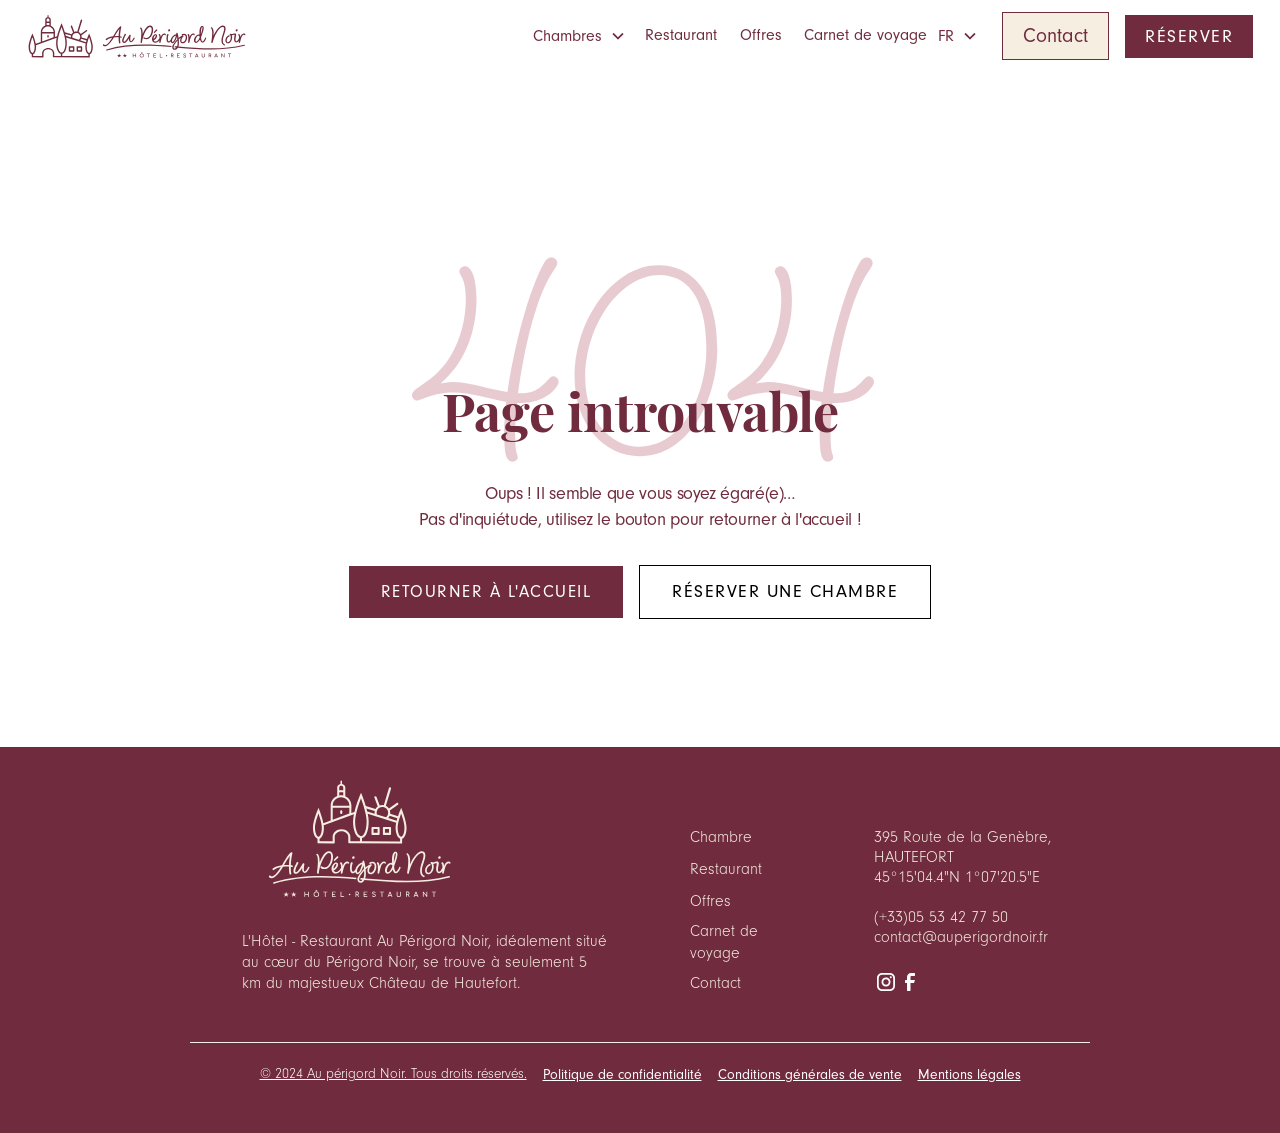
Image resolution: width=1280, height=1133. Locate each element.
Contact (1055, 35)
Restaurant (681, 35)
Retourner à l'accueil (486, 591)
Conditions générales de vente (810, 1074)
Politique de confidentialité (622, 1074)
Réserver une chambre (785, 591)
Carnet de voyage (865, 35)
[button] (583, 36)
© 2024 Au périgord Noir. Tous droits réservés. (393, 1074)
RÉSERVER (1189, 36)
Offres (761, 35)
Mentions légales (969, 1074)
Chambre (721, 837)
